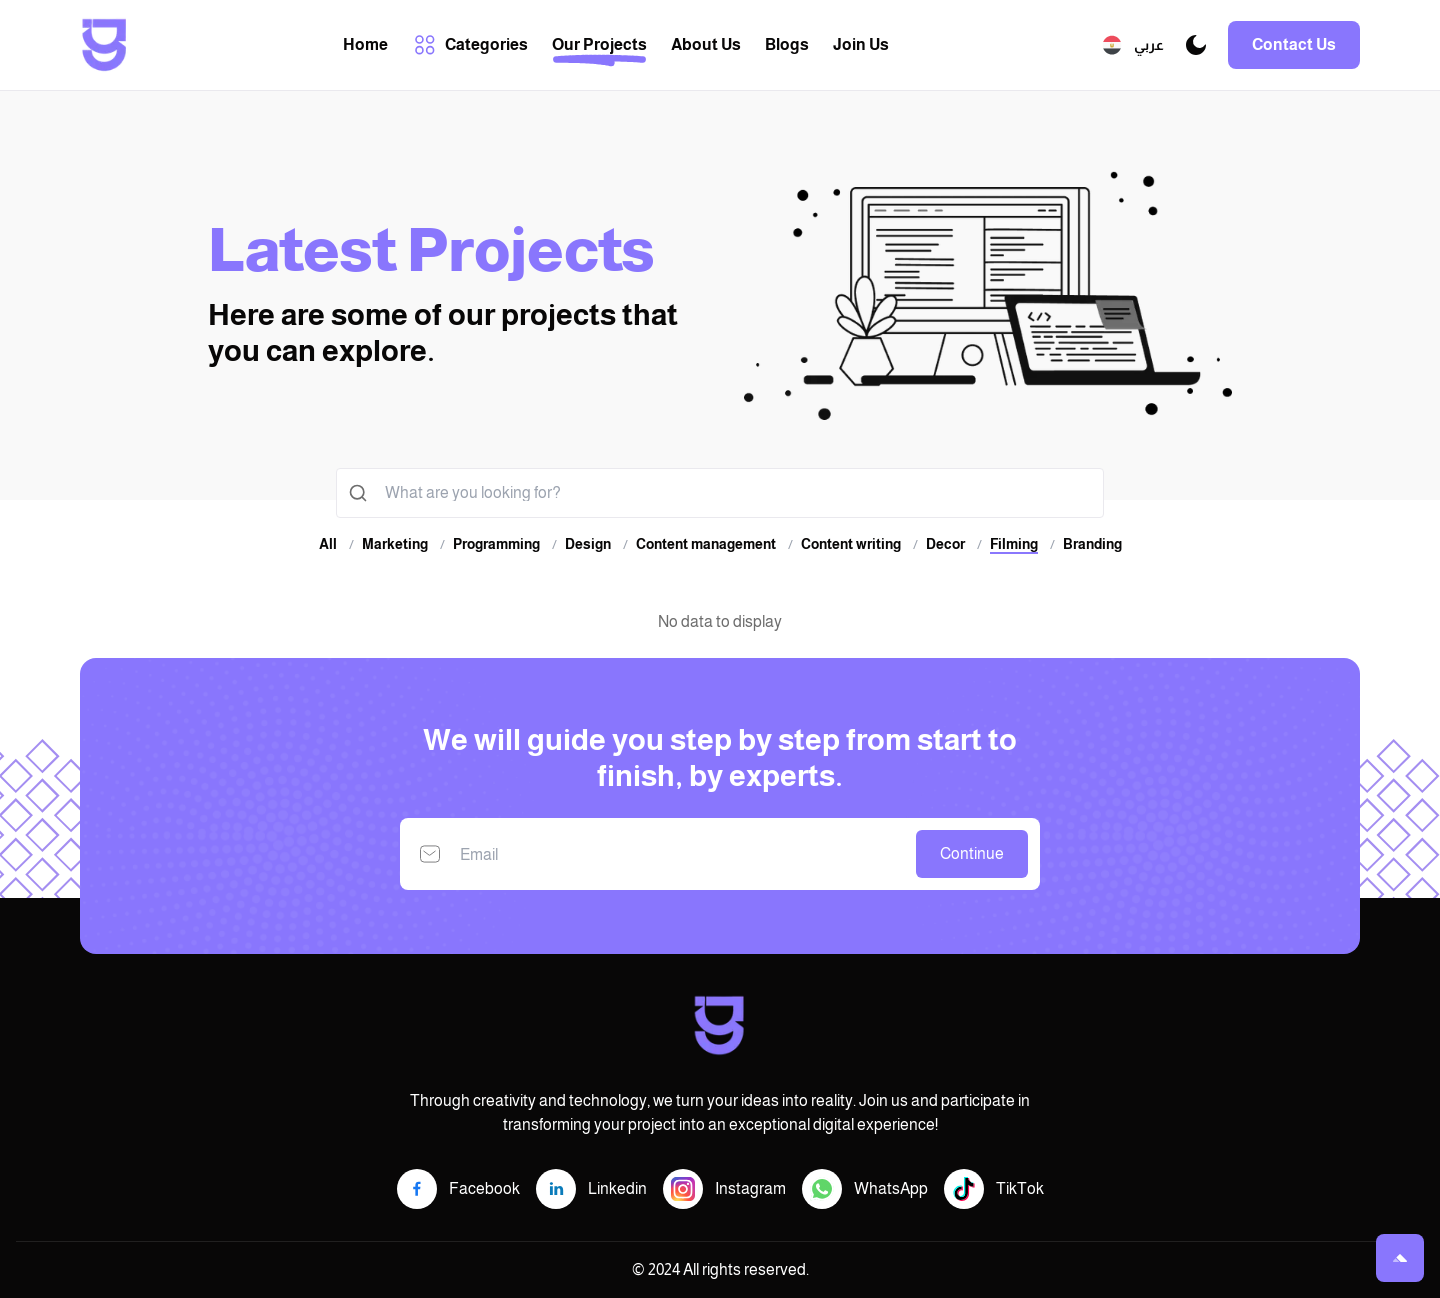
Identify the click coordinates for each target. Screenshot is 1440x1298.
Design (588, 544)
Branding (1092, 544)
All (328, 544)
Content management (706, 544)
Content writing (851, 544)
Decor (945, 544)
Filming (1014, 545)
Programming (496, 544)
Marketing (395, 544)
